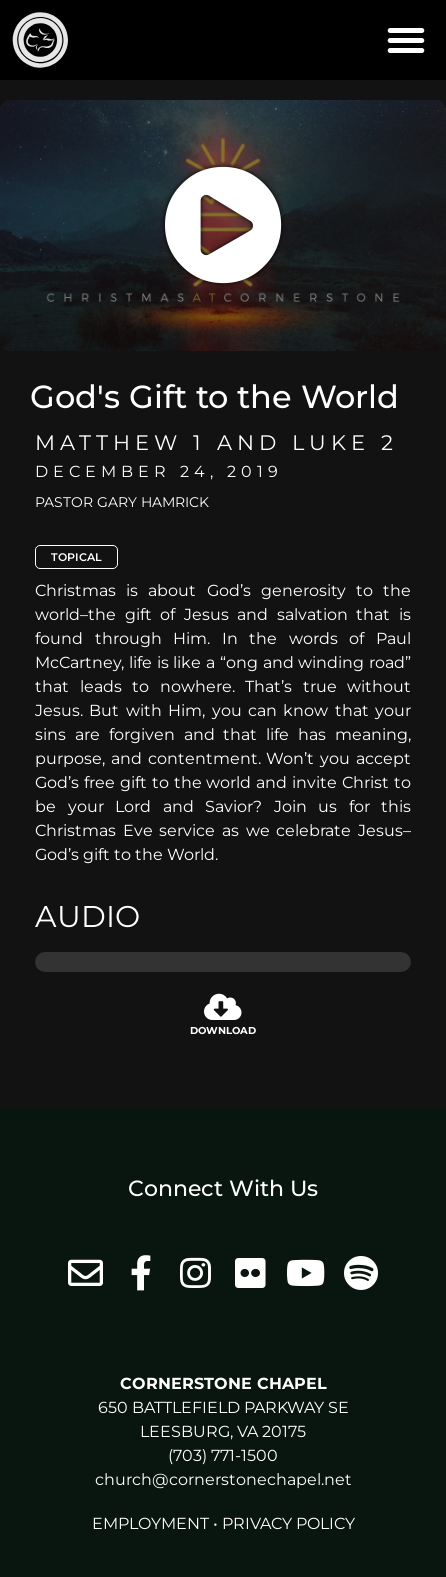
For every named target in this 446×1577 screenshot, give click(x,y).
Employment (150, 1523)
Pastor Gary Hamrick (122, 502)
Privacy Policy (288, 1523)
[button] (406, 40)
